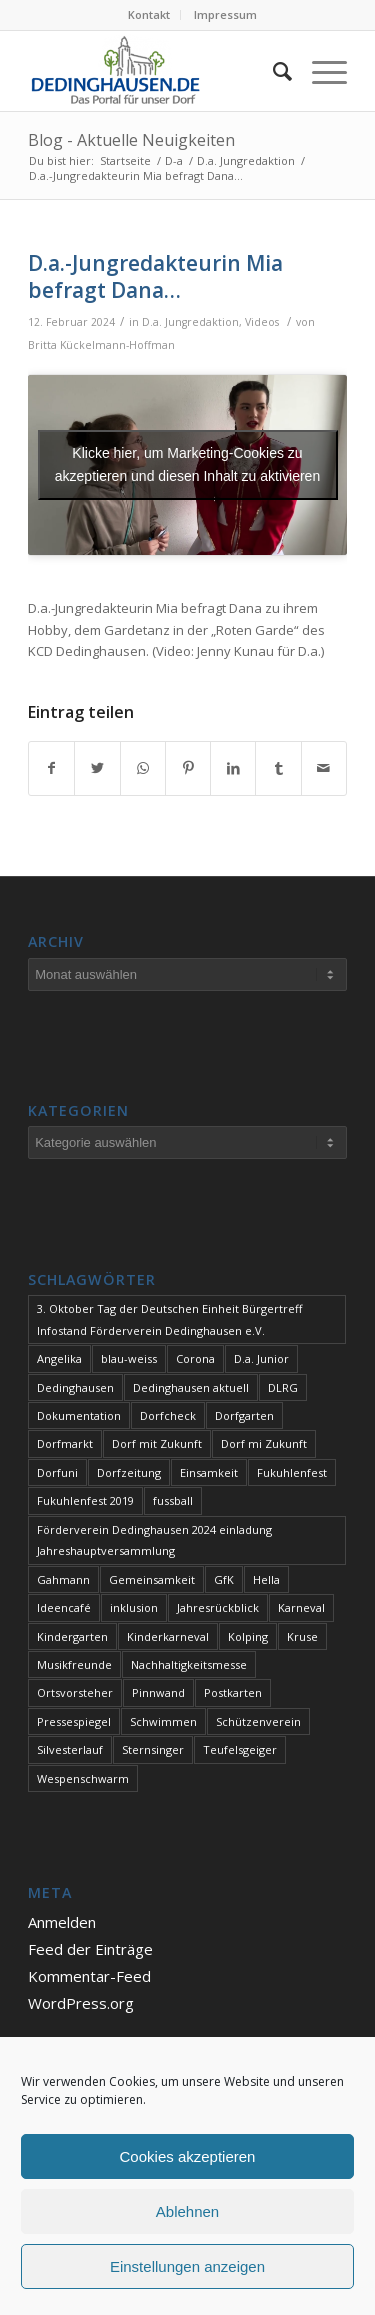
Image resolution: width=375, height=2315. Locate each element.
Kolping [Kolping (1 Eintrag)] (248, 1636)
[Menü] (319, 71)
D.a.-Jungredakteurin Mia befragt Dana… (155, 276)
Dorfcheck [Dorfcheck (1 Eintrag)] (168, 1415)
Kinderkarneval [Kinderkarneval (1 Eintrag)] (168, 1636)
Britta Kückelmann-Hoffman (101, 345)
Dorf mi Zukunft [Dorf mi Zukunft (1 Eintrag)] (264, 1443)
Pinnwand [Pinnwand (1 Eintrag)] (158, 1692)
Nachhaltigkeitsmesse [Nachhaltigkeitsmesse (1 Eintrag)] (189, 1664)
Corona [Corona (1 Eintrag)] (195, 1358)
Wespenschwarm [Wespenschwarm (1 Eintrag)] (83, 1778)
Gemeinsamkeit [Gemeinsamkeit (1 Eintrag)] (152, 1579)
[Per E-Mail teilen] (324, 768)
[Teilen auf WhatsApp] (143, 768)
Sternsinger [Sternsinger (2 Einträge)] (153, 1749)
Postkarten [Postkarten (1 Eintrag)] (233, 1692)
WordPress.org (81, 2003)
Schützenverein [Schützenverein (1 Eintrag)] (258, 1721)
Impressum (225, 14)
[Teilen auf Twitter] (97, 768)
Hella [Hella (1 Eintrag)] (266, 1579)
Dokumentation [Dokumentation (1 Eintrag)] (79, 1415)
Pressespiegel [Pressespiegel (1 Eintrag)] (74, 1721)
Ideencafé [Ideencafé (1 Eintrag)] (64, 1607)
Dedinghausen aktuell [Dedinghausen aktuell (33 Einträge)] (191, 1387)
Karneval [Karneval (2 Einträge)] (301, 1607)
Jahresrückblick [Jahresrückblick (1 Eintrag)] (218, 1607)
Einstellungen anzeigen (187, 2266)
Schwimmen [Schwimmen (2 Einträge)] (163, 1721)
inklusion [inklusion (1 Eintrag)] (134, 1607)
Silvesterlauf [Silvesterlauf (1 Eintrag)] (70, 1749)
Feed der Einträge (90, 1949)
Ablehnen (187, 2211)
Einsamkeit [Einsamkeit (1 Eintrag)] (209, 1472)
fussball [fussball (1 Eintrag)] (173, 1500)
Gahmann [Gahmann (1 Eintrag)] (63, 1579)
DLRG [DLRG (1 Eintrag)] (283, 1387)
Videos (262, 322)
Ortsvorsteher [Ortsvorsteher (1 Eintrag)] (75, 1692)
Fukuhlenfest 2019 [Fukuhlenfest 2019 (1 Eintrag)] (85, 1500)
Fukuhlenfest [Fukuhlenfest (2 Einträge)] (292, 1472)
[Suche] (272, 71)
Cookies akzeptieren (188, 2156)
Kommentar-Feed (89, 1976)
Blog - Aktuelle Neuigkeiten (131, 140)
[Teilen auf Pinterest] (188, 768)
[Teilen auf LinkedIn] (233, 768)
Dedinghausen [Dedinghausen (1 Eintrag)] (75, 1387)
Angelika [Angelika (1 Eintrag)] (59, 1358)
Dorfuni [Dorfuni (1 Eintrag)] (57, 1472)
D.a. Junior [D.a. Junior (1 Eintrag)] (261, 1358)
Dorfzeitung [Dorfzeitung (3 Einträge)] (129, 1472)
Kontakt (149, 14)
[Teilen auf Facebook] (51, 768)
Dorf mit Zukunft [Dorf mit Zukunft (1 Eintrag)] (157, 1443)
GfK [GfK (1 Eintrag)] (224, 1579)
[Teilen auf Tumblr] (278, 768)
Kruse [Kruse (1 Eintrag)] (302, 1636)
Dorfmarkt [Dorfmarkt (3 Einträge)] (65, 1443)
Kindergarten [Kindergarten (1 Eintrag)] (72, 1636)
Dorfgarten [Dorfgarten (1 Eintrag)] (244, 1415)
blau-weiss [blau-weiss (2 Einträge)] (129, 1358)
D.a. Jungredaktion (190, 322)
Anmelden (62, 1922)
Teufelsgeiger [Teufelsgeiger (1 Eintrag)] (240, 1749)
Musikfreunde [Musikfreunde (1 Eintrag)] (74, 1664)
